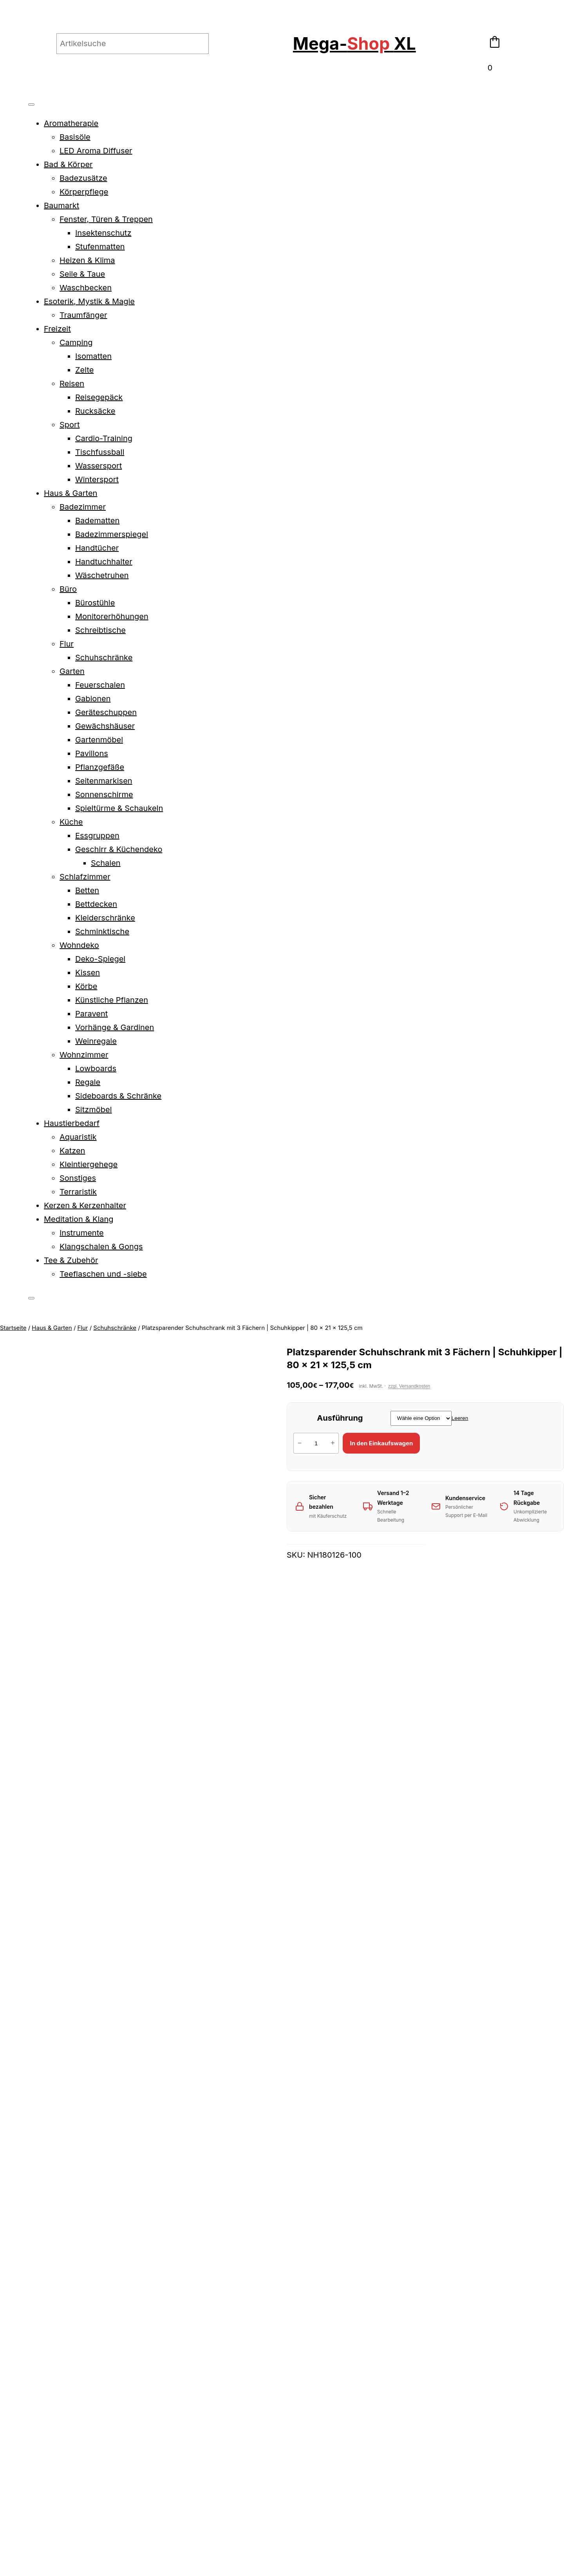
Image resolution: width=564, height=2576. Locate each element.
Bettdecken (96, 904)
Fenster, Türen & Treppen (106, 219)
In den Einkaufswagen (381, 1443)
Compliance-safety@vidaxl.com (66, 2042)
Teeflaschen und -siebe (103, 1274)
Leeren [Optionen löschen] (460, 1418)
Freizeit (57, 328)
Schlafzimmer (85, 876)
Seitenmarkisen (103, 780)
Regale (87, 1082)
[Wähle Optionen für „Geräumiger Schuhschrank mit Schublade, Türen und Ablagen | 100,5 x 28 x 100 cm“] (410, 2272)
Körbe (86, 986)
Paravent (91, 1013)
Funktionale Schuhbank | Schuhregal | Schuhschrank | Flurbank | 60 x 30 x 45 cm (67, 2212)
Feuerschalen (100, 685)
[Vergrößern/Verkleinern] (3, 2427)
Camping (76, 342)
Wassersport (98, 465)
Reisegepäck (99, 397)
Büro (68, 589)
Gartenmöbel (99, 739)
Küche (71, 822)
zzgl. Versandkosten (409, 1386)
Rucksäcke (95, 411)
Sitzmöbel (93, 1109)
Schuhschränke (103, 657)
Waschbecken (86, 287)
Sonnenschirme (104, 794)
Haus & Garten (70, 493)
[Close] (31, 1298)
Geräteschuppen (106, 712)
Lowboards (95, 1068)
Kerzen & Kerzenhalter (85, 1205)
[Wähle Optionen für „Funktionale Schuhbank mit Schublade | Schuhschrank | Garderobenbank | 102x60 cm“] (153, 2272)
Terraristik (78, 1191)
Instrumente (82, 1233)
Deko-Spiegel (100, 959)
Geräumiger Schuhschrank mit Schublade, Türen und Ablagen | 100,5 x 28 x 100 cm (410, 2212)
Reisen (72, 383)
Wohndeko (79, 945)
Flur (67, 644)
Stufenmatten (100, 246)
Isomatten (93, 356)
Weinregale (96, 1041)
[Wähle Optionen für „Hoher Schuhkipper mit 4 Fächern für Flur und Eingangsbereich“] (496, 2272)
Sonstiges (78, 1178)
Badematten (97, 520)
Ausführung (340, 1418)
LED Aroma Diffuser (96, 150)
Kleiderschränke (105, 917)
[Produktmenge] (316, 1443)
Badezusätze (83, 178)
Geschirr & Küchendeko (118, 849)
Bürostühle (95, 602)
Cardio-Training (103, 438)
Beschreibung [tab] (41, 1584)
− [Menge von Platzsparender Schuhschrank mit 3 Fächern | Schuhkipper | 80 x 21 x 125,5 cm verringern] (300, 1443)
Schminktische (102, 931)
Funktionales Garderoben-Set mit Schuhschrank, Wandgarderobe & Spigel (325, 2212)
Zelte (84, 370)
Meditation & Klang (79, 1219)
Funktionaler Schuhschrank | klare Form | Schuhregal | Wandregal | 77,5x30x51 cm (239, 2212)
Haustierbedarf (71, 1123)
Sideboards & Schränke (118, 1096)
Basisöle (75, 137)
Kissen (87, 972)
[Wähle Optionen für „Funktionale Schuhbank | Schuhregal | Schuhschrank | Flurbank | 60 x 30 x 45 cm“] (68, 2272)
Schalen (106, 863)
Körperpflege (84, 191)
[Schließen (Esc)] (28, 2427)
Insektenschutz (103, 233)
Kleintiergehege (89, 1164)
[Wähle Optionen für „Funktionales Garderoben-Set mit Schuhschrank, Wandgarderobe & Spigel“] (325, 2272)
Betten (87, 890)
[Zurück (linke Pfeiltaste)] (3, 2440)
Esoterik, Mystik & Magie (89, 301)
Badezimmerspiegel (111, 534)
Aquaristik (78, 1137)
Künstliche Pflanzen (111, 1000)
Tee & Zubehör (71, 1260)
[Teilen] (20, 2427)
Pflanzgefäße (99, 767)
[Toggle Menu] (31, 104)
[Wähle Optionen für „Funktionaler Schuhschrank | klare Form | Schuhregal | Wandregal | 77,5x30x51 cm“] (239, 2272)
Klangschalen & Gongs (101, 1246)
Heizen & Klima (87, 260)
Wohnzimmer (84, 1054)
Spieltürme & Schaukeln (119, 808)
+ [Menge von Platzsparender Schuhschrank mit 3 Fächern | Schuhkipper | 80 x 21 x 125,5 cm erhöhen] (333, 1443)
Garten (72, 671)
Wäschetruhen (102, 575)
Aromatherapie (71, 123)
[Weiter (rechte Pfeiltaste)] (12, 2440)
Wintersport (97, 479)
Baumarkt (61, 205)
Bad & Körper (68, 164)
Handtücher (97, 548)
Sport (70, 424)
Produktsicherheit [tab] (48, 1597)
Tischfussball (99, 452)
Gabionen (93, 698)
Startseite (13, 1327)
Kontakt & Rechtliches (517, 2373)
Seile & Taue (82, 274)
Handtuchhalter (103, 561)
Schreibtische (100, 630)
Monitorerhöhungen (111, 616)
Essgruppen (97, 835)
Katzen (72, 1150)
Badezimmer (83, 507)
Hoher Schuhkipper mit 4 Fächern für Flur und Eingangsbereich (496, 2212)
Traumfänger (83, 315)
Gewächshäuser (105, 726)
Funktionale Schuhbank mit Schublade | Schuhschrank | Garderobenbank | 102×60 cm (153, 2212)
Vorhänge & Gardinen (114, 1027)
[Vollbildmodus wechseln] (12, 2427)
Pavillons (91, 753)
